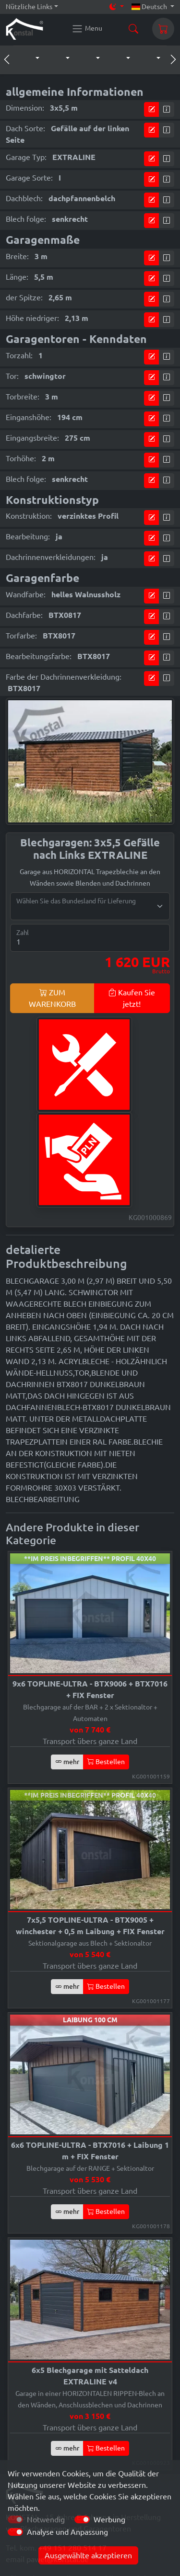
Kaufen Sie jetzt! (131, 998)
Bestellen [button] (106, 1762)
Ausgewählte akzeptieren (88, 2555)
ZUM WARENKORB (52, 998)
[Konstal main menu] (87, 28)
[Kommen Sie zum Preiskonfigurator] (151, 109)
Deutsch (150, 7)
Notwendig (46, 2519)
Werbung (109, 2519)
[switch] (82, 2519)
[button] (27, 58)
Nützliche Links (29, 7)
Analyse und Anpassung (67, 2532)
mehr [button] (67, 1762)
